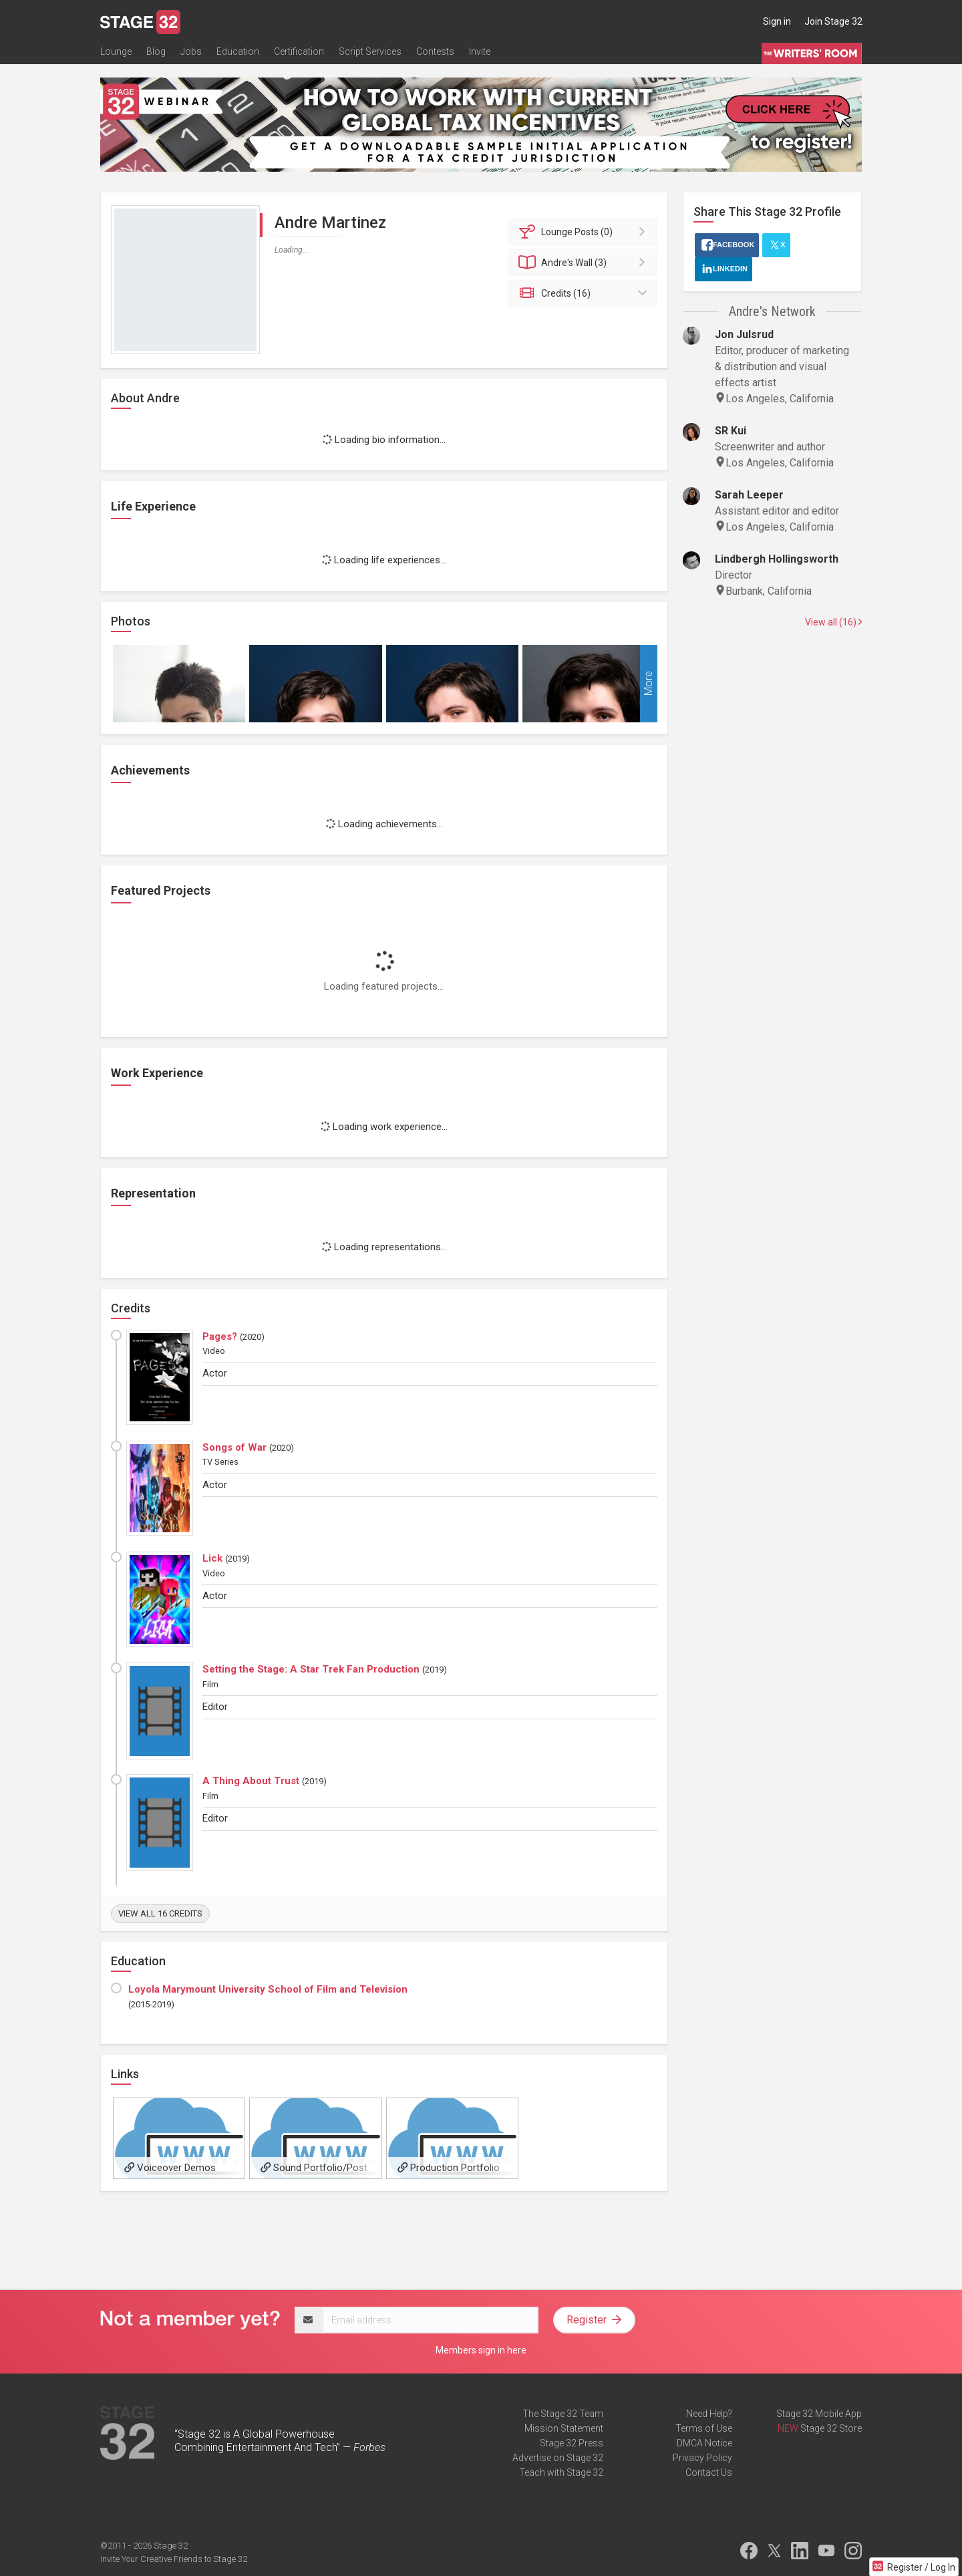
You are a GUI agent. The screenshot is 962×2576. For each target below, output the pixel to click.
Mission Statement (563, 2428)
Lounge (116, 51)
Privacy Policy (702, 2457)
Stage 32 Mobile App (819, 2413)
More (648, 683)
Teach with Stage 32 (561, 2472)
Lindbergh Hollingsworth (776, 559)
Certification (299, 51)
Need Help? (709, 2413)
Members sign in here (481, 2350)
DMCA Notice (704, 2443)
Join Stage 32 (833, 21)
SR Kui (730, 430)
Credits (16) (584, 293)
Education (237, 51)
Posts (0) (584, 232)
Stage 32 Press (571, 2443)
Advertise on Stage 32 (557, 2457)
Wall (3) (584, 263)
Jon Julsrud (744, 334)
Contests (435, 51)
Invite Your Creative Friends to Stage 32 (173, 2559)
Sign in (777, 21)
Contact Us (708, 2472)
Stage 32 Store (831, 2428)
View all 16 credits (160, 1913)
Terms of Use (703, 2428)
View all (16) (833, 622)
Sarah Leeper (749, 494)
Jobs (191, 51)
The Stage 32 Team (562, 2413)
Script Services (370, 51)
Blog (156, 51)
